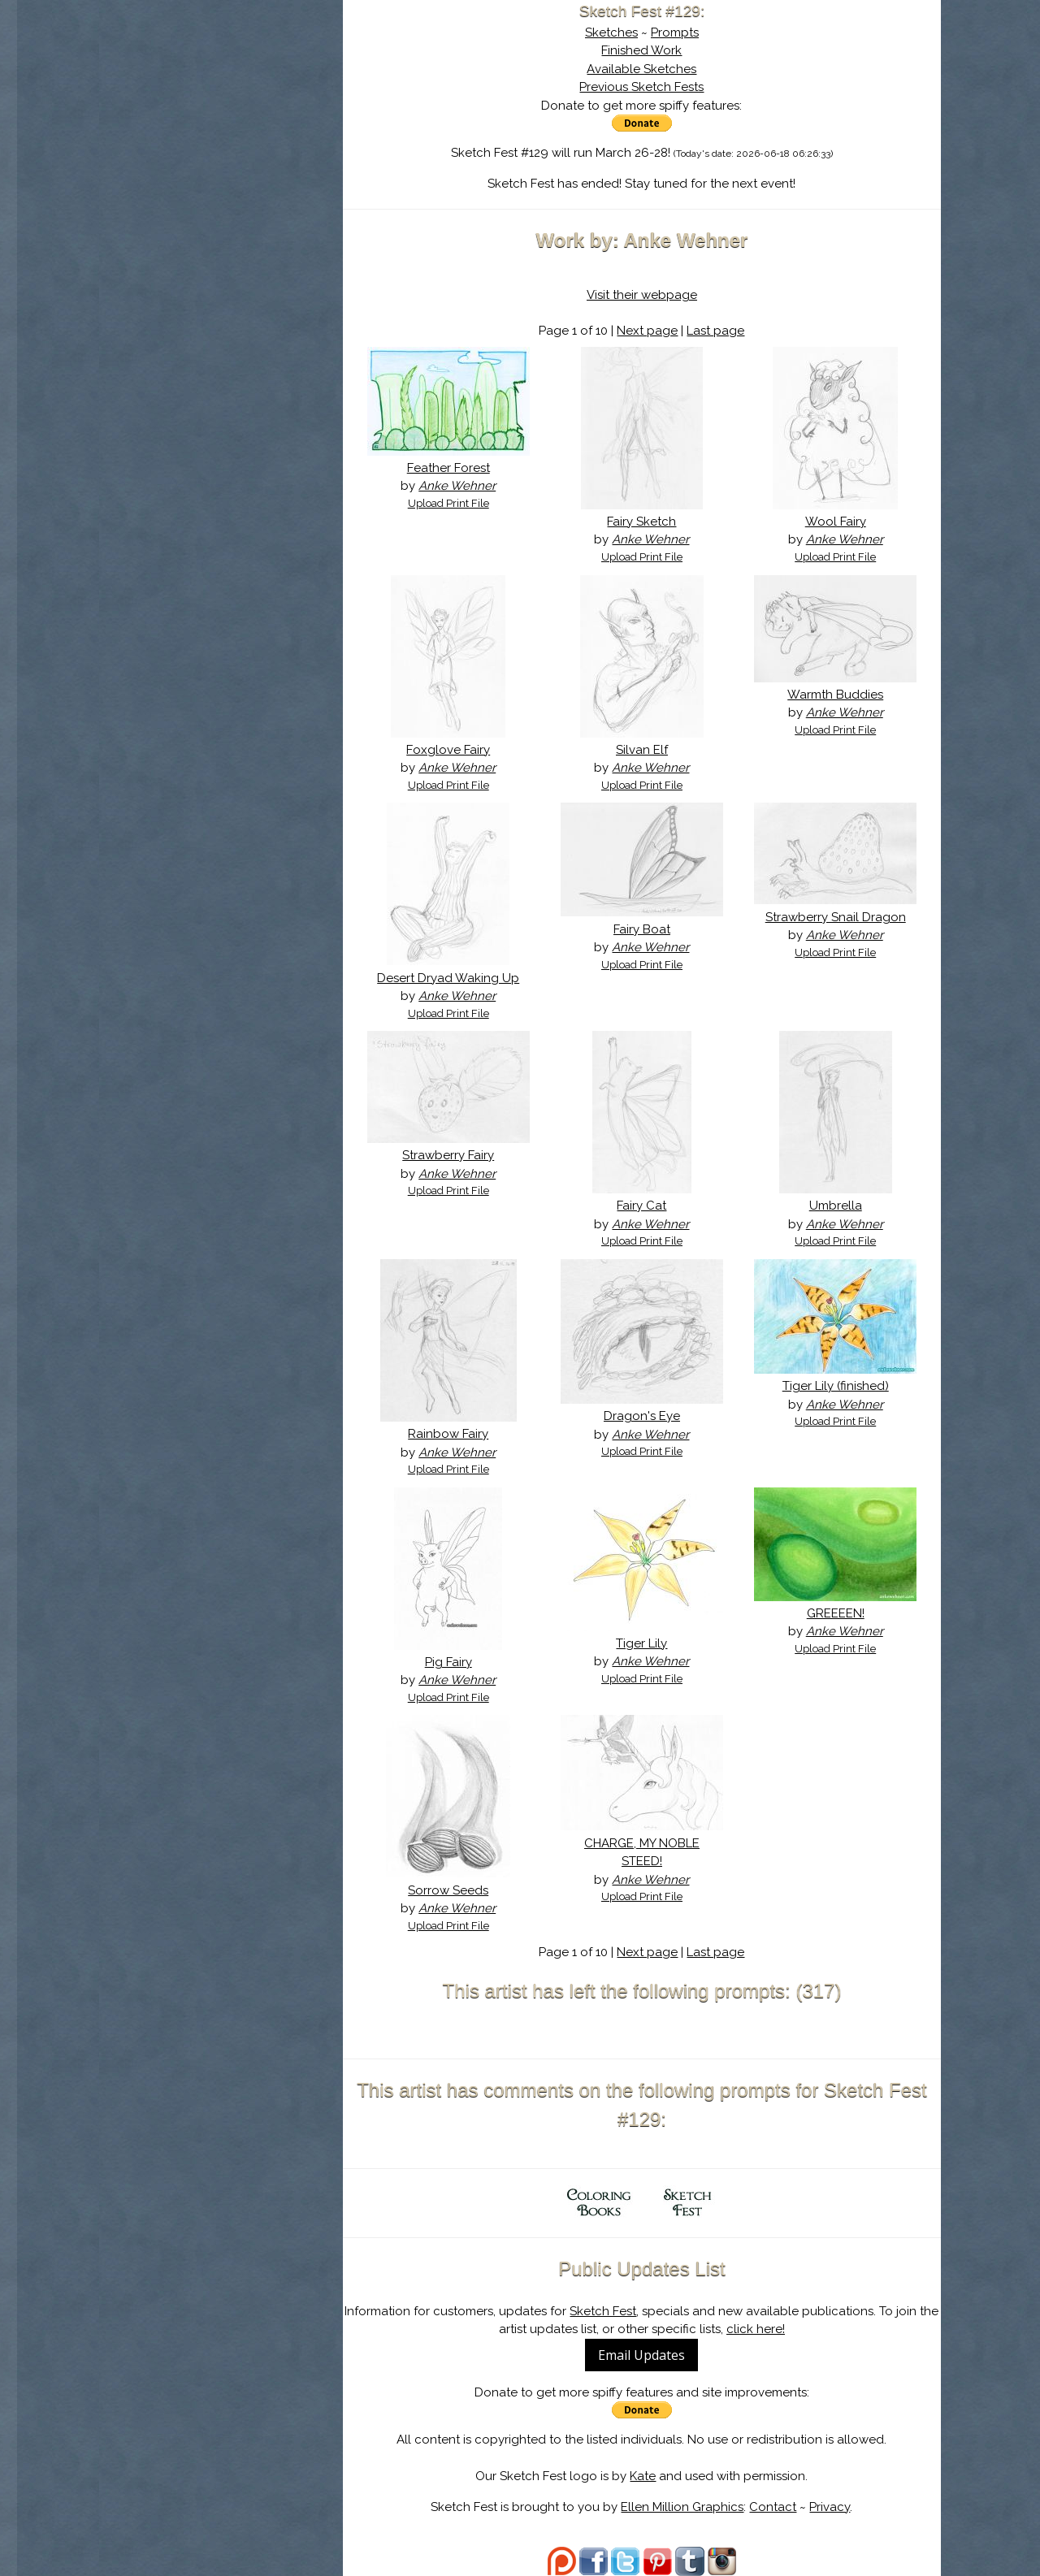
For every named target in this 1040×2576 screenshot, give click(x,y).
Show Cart (195, 212)
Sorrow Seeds (448, 1890)
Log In (181, 191)
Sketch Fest (603, 2311)
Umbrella (835, 1205)
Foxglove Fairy (448, 749)
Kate (643, 2476)
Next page (647, 330)
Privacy (829, 2507)
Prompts (675, 32)
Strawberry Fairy (448, 1155)
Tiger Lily (641, 1643)
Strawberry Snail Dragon (835, 917)
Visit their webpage (642, 295)
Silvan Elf (642, 749)
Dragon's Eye (642, 1416)
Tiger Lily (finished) (835, 1386)
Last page (715, 330)
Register (254, 191)
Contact (772, 2507)
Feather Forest (448, 468)
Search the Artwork (221, 165)
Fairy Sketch (641, 521)
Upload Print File (448, 503)
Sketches (611, 32)
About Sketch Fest (221, 116)
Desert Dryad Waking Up (448, 978)
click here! (755, 2329)
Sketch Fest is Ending (221, 91)
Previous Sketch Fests (641, 87)
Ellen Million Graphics (682, 2507)
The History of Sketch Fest (221, 141)
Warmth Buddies (835, 694)
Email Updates (641, 2355)
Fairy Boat (641, 929)
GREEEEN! (835, 1613)
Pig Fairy (448, 1662)
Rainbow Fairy (448, 1434)
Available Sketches (641, 69)
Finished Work (641, 50)
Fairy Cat (641, 1205)
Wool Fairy (835, 521)
